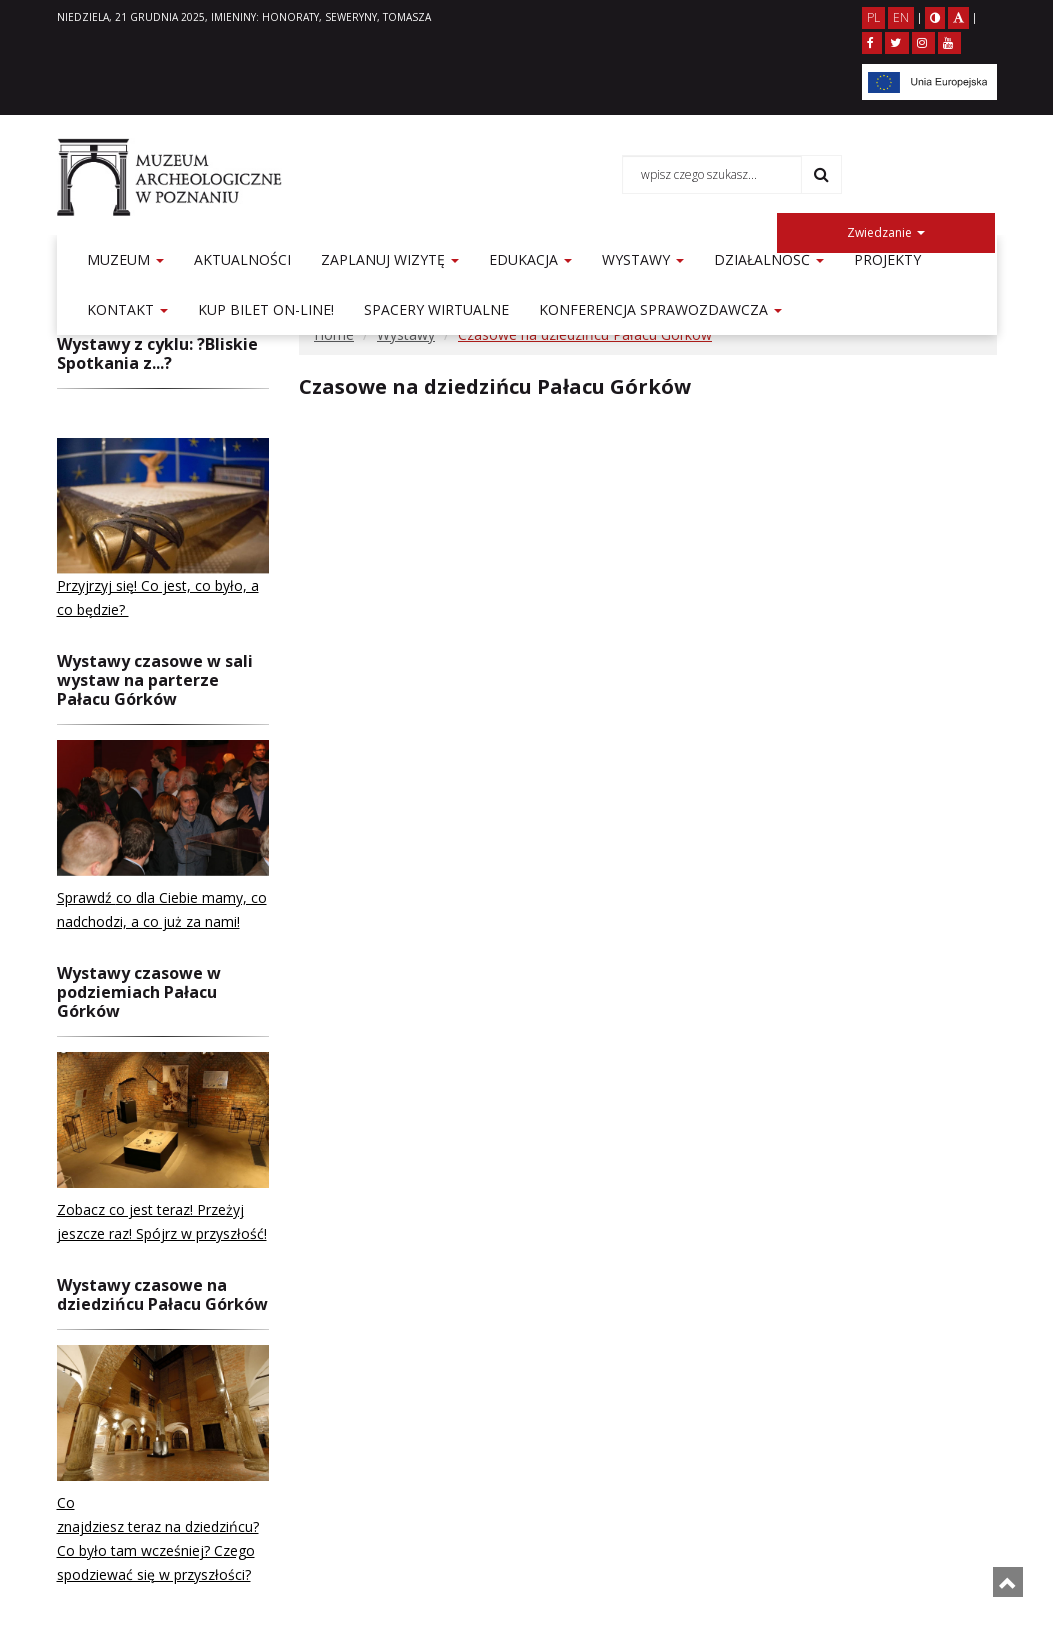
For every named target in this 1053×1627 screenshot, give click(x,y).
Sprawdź (86, 897)
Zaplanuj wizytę (390, 259)
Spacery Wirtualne (436, 309)
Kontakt (127, 309)
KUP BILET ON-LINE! (266, 309)
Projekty (887, 259)
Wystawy (643, 259)
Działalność (769, 259)
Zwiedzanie (886, 232)
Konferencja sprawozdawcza (660, 309)
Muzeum (125, 259)
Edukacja (530, 259)
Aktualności (242, 259)
